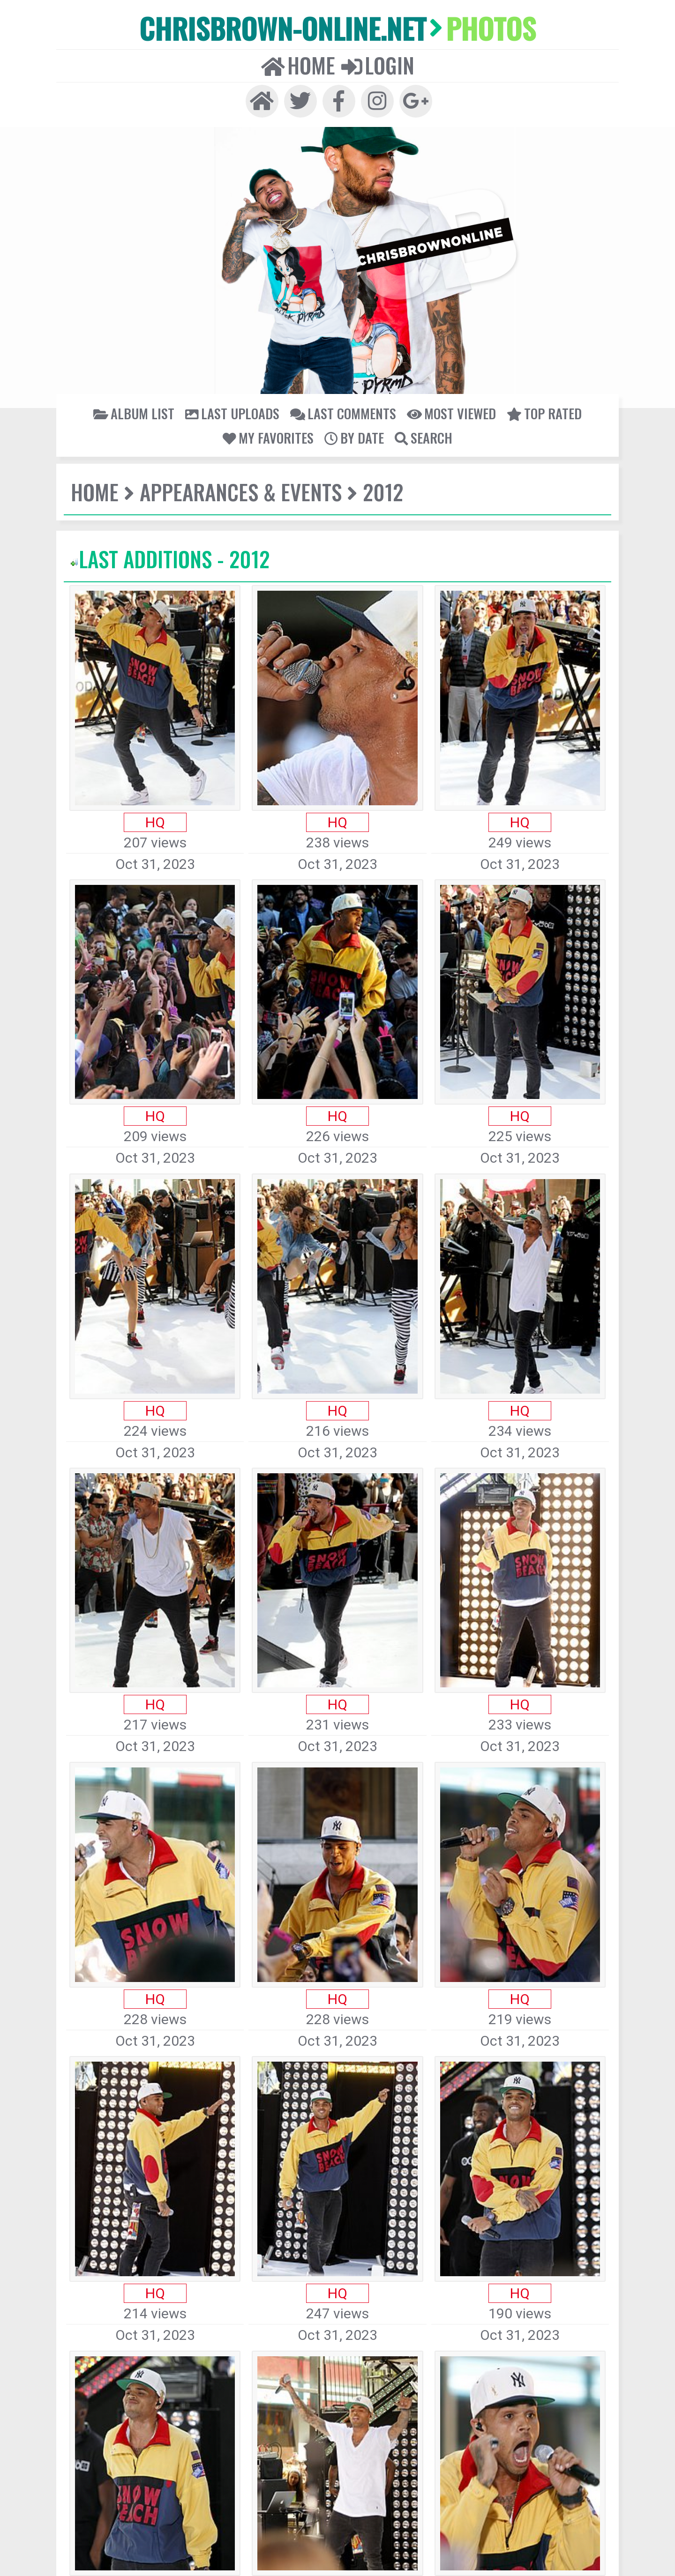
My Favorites (268, 437)
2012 (383, 491)
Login (377, 65)
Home (298, 65)
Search (423, 437)
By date (354, 437)
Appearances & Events (241, 491)
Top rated (544, 413)
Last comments (343, 413)
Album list (133, 413)
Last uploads (232, 413)
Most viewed (451, 413)
